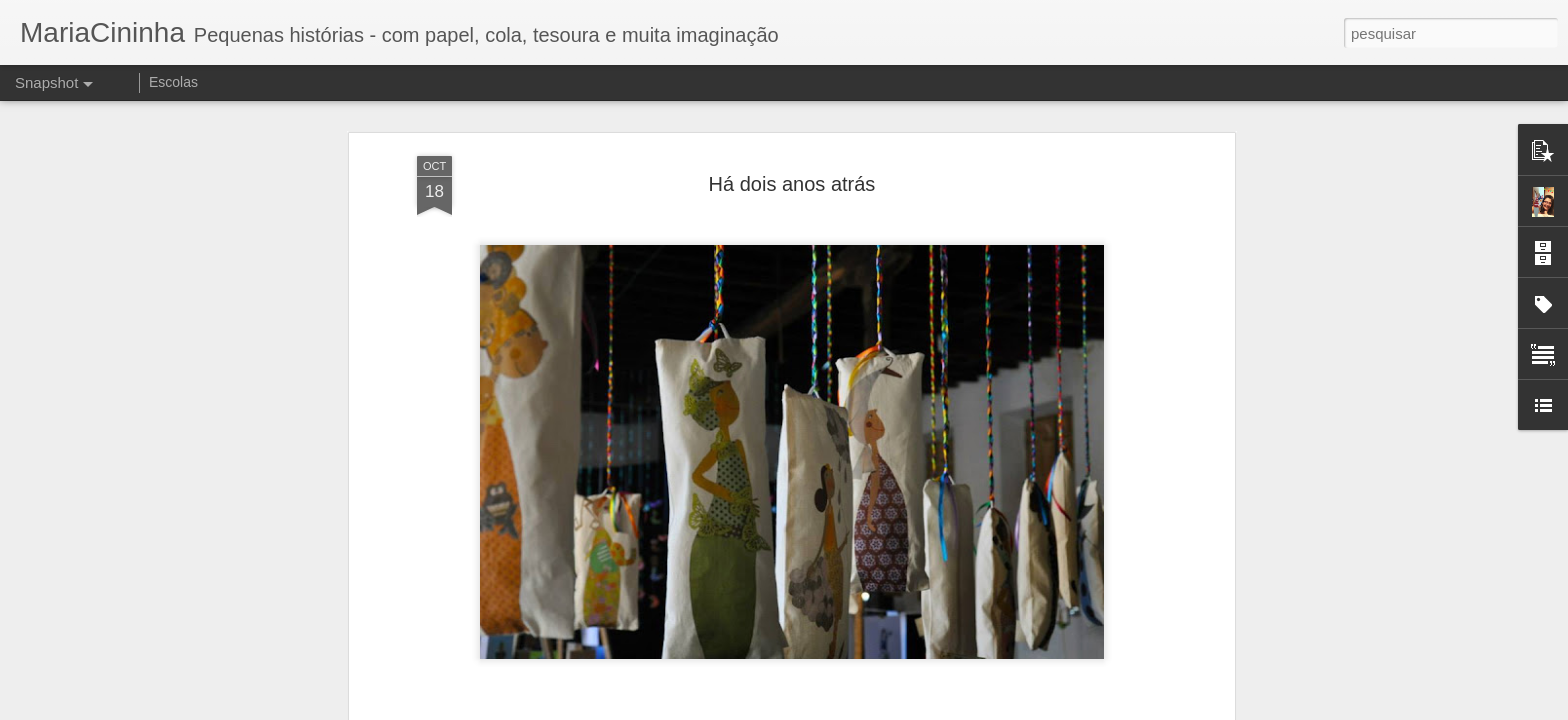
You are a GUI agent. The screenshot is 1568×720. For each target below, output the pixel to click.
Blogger (863, 709)
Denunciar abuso (930, 709)
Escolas (173, 82)
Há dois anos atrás (792, 141)
